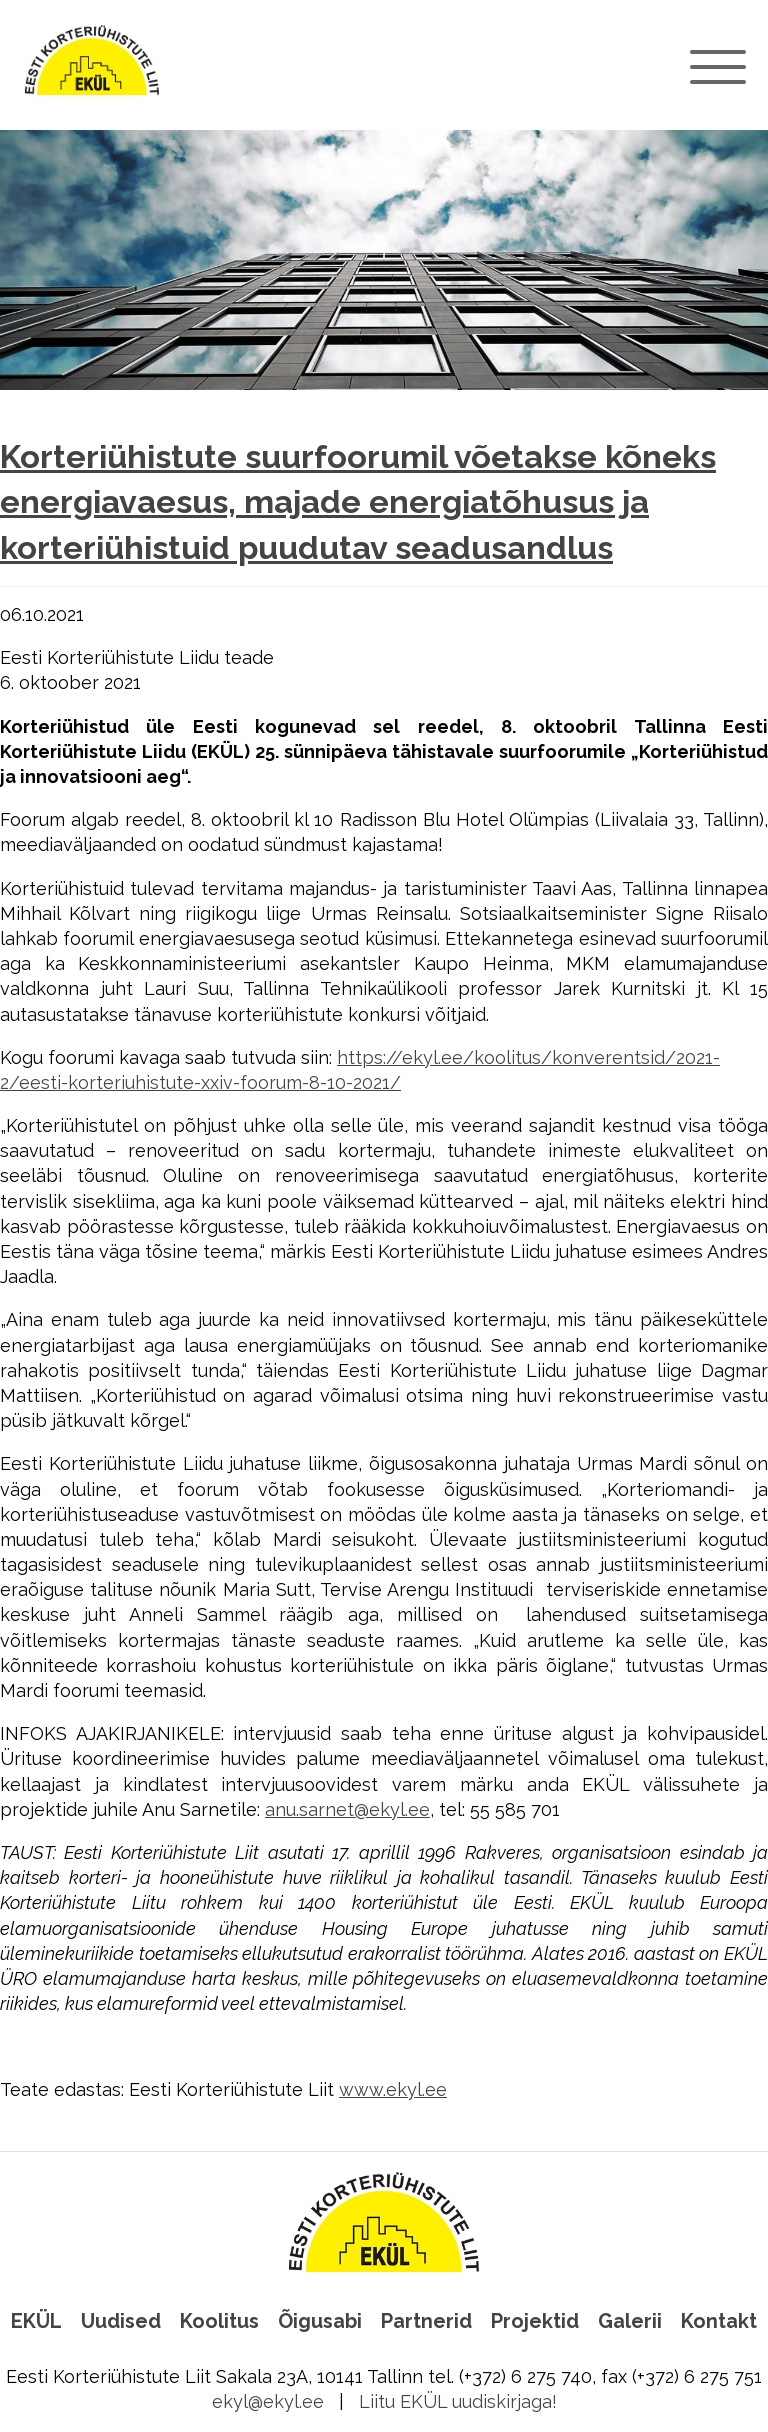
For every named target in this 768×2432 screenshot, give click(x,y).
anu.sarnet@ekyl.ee (347, 1809)
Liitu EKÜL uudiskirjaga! (458, 2401)
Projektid (535, 2321)
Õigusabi (320, 2321)
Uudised (121, 2321)
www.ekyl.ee (393, 2089)
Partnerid (426, 2321)
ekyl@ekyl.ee (268, 2401)
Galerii (630, 2321)
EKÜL (36, 2321)
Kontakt (719, 2321)
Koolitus (219, 2321)
